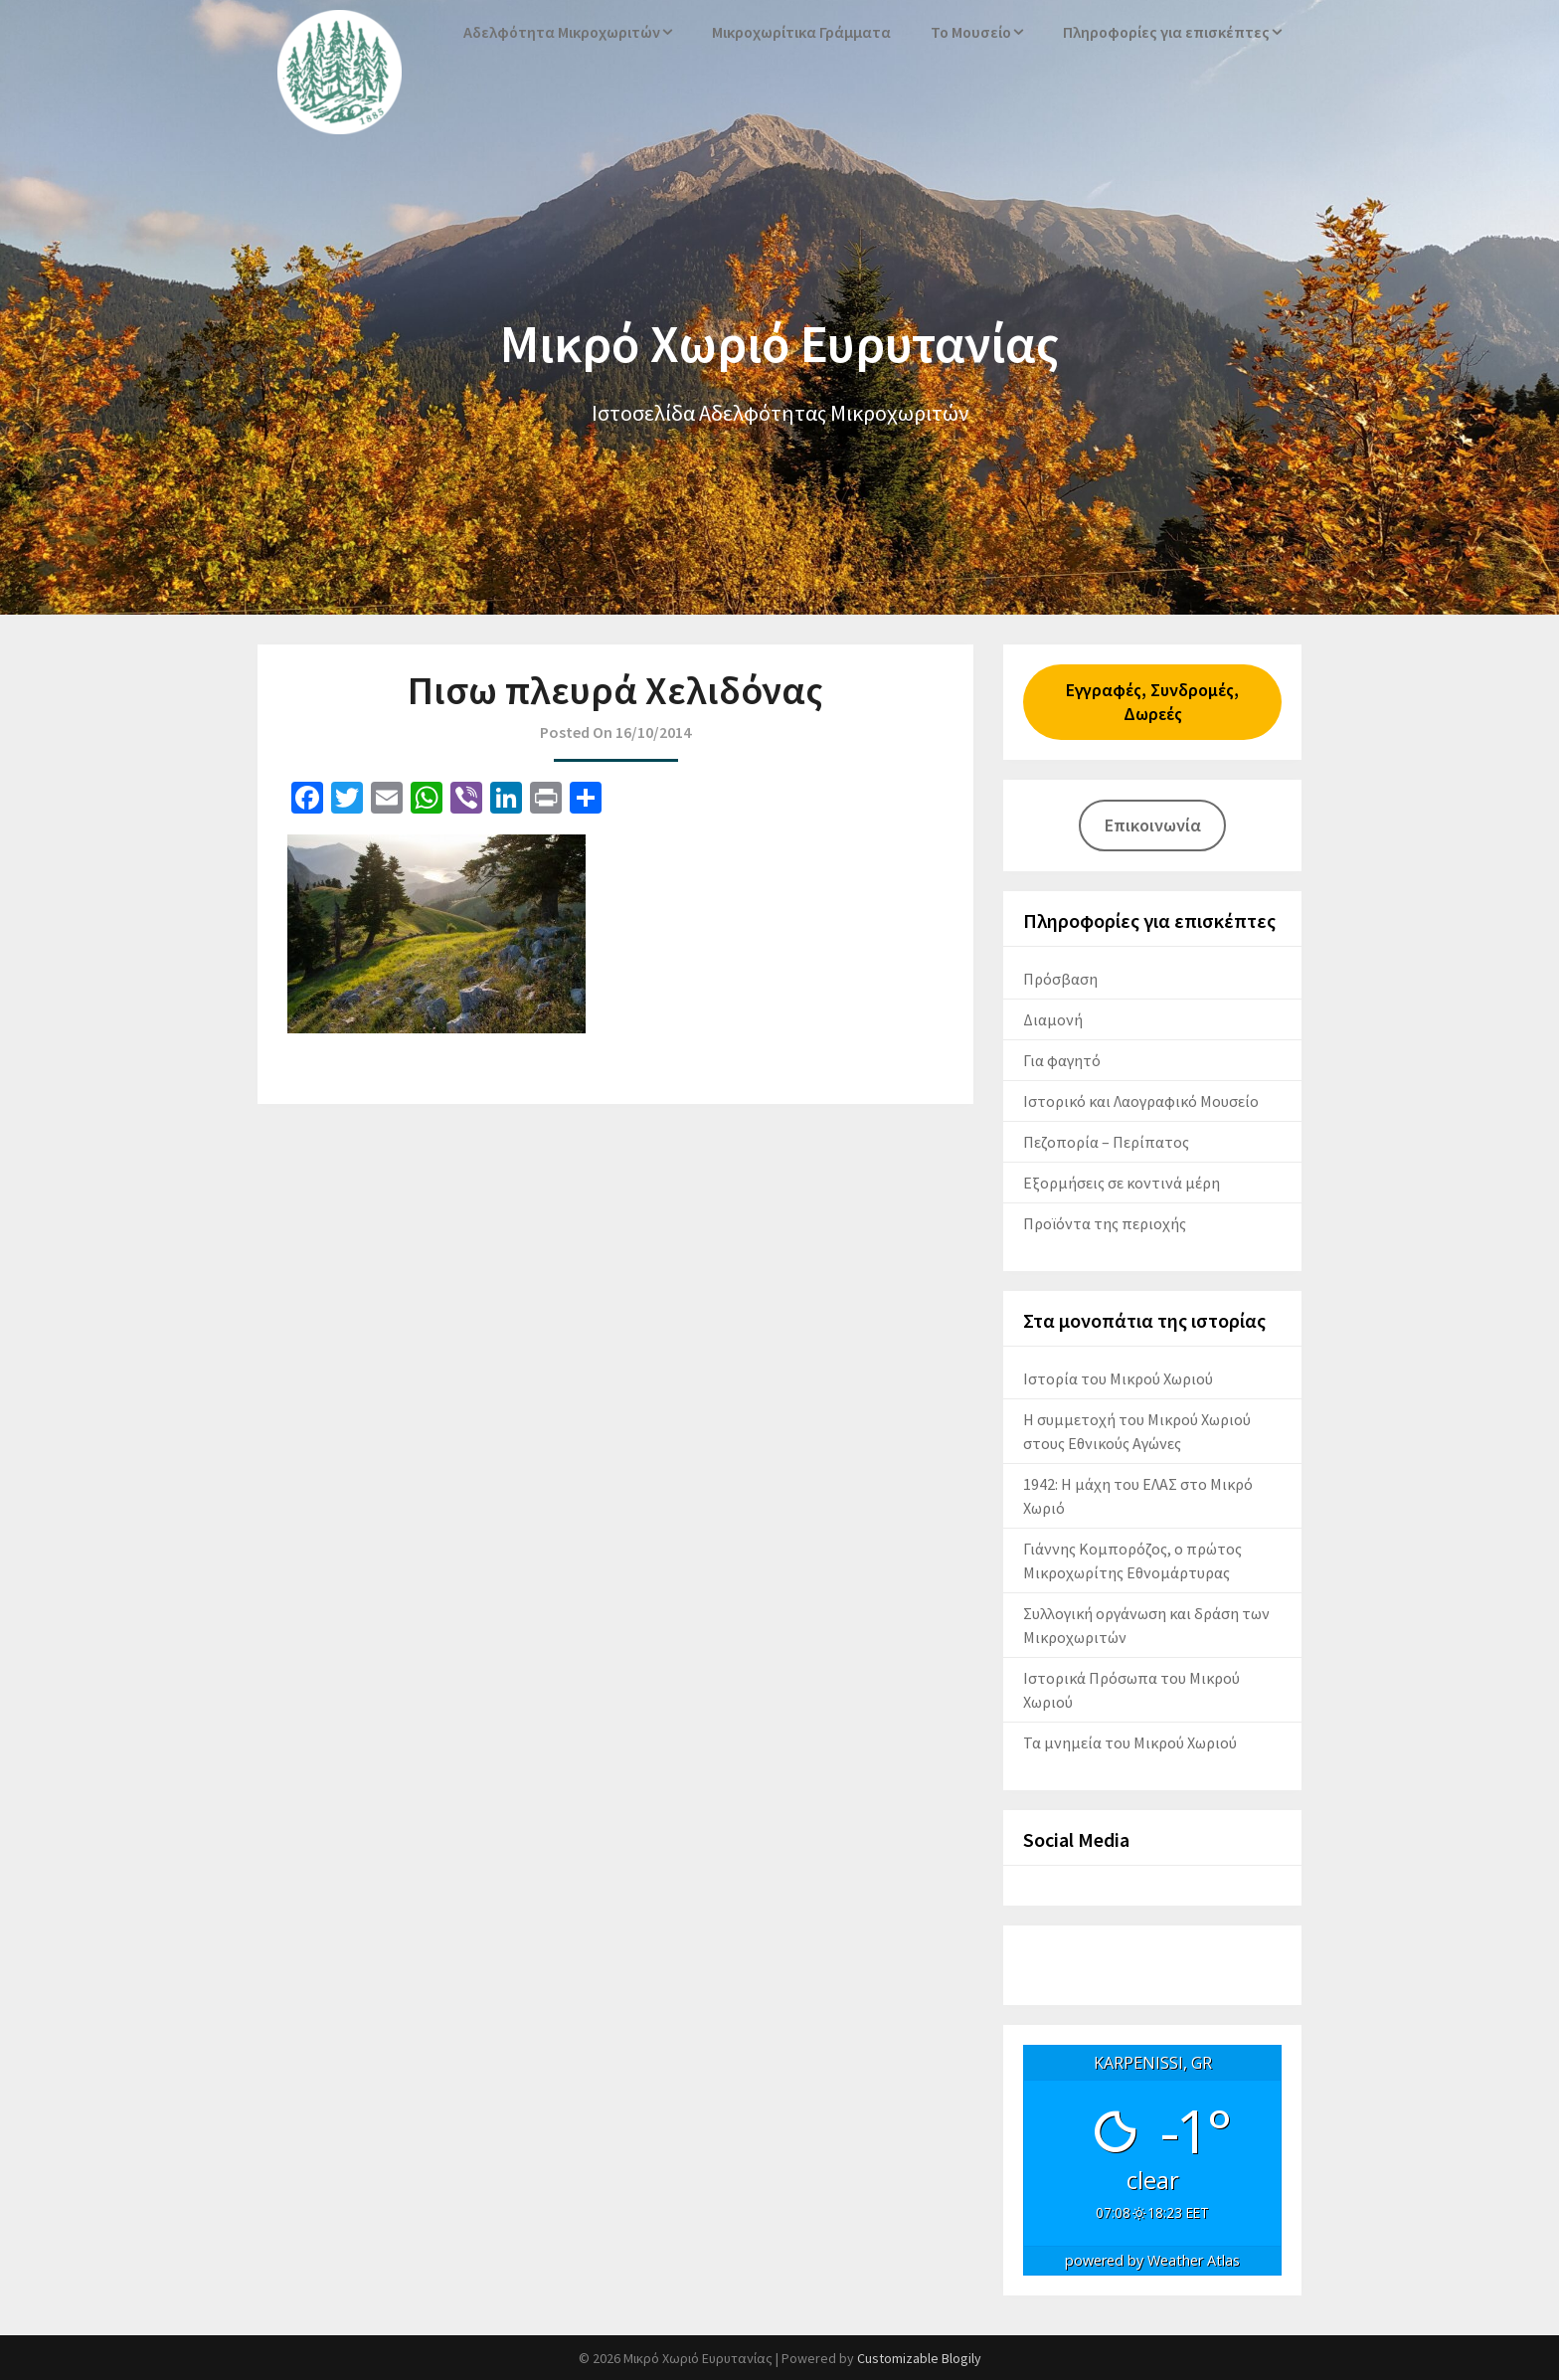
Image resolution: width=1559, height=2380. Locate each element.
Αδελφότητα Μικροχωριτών (568, 32)
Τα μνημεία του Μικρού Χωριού (1130, 1742)
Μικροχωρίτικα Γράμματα (808, 32)
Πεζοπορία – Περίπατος (1106, 1142)
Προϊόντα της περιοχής (1104, 1223)
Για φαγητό (1062, 1060)
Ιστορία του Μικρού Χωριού (1118, 1378)
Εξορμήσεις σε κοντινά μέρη (1121, 1182)
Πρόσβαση (1060, 979)
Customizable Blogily (919, 2358)
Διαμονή (1053, 1019)
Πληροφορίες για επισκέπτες (1169, 32)
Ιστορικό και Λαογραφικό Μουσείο (1141, 1101)
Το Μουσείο (977, 32)
